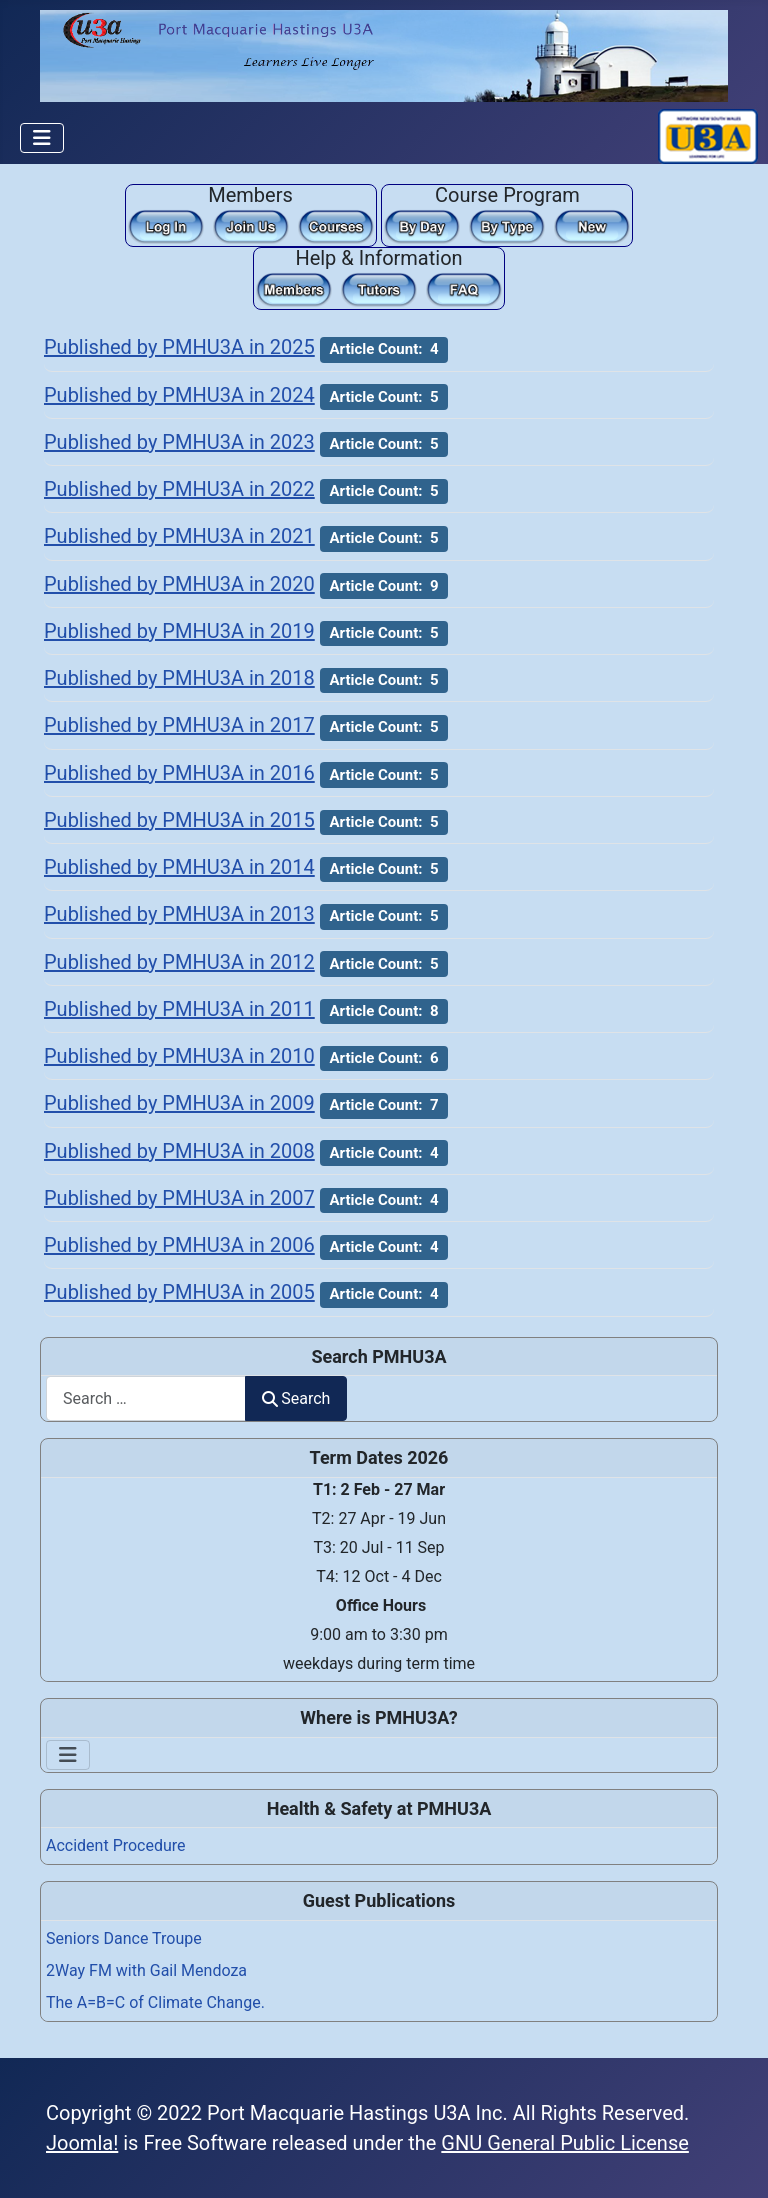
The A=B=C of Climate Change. (155, 2002)
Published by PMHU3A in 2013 (179, 914)
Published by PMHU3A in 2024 (179, 395)
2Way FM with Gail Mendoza (146, 1970)
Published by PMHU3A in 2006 (179, 1245)
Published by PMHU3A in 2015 (179, 820)
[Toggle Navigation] (42, 138)
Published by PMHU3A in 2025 (179, 347)
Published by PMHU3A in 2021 (179, 536)
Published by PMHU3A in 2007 (179, 1198)
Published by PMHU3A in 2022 (179, 489)
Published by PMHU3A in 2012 (179, 962)
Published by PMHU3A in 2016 (179, 773)
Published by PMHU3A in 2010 (179, 1056)
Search (296, 1398)
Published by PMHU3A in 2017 (179, 725)
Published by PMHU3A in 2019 (179, 631)
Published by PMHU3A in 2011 (179, 1009)
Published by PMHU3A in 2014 (179, 867)
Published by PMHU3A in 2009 (179, 1103)
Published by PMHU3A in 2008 (179, 1151)
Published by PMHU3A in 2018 (179, 678)
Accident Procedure (116, 1845)
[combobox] (146, 1398)
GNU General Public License (565, 2143)
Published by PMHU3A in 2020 (179, 584)
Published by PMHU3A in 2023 (179, 442)
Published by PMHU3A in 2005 (179, 1292)
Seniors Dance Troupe (124, 1938)
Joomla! (82, 2143)
